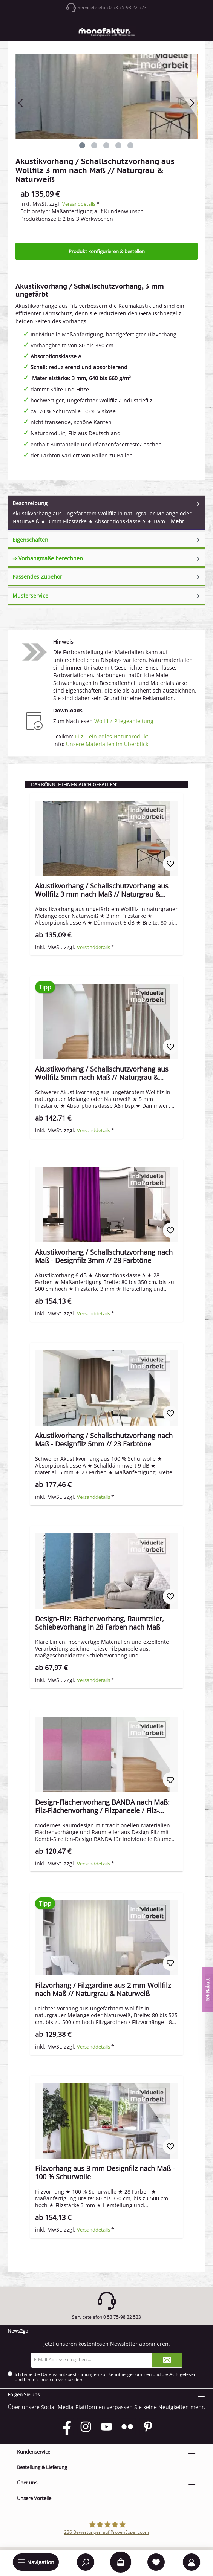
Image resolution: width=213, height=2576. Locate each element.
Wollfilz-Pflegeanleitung (123, 721)
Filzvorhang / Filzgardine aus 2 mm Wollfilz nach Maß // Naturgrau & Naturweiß (103, 1989)
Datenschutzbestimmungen (70, 2374)
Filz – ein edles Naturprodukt (111, 736)
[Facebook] (65, 2426)
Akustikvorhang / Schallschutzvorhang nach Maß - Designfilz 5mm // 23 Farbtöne (104, 1439)
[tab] (106, 513)
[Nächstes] (192, 103)
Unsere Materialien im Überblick (107, 744)
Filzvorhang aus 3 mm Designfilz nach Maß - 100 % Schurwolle (105, 2172)
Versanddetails (79, 203)
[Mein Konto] (191, 2562)
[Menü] (35, 2562)
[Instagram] (85, 2426)
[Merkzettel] (156, 2562)
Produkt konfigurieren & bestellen (107, 251)
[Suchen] (86, 2562)
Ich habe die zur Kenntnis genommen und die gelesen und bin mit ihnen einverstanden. (105, 2376)
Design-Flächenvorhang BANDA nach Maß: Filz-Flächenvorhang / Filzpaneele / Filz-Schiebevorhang (102, 1806)
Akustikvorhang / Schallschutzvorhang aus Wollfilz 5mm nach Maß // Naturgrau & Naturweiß (102, 1073)
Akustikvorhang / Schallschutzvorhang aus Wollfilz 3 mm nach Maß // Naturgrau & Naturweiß (102, 890)
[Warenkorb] (121, 2562)
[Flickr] (127, 2426)
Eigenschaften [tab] (106, 540)
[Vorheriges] (21, 103)
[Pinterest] (148, 2426)
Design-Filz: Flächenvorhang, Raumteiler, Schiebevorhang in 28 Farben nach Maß (99, 1622)
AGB (174, 2374)
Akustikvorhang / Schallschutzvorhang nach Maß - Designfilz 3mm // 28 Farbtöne (104, 1256)
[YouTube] (106, 2426)
